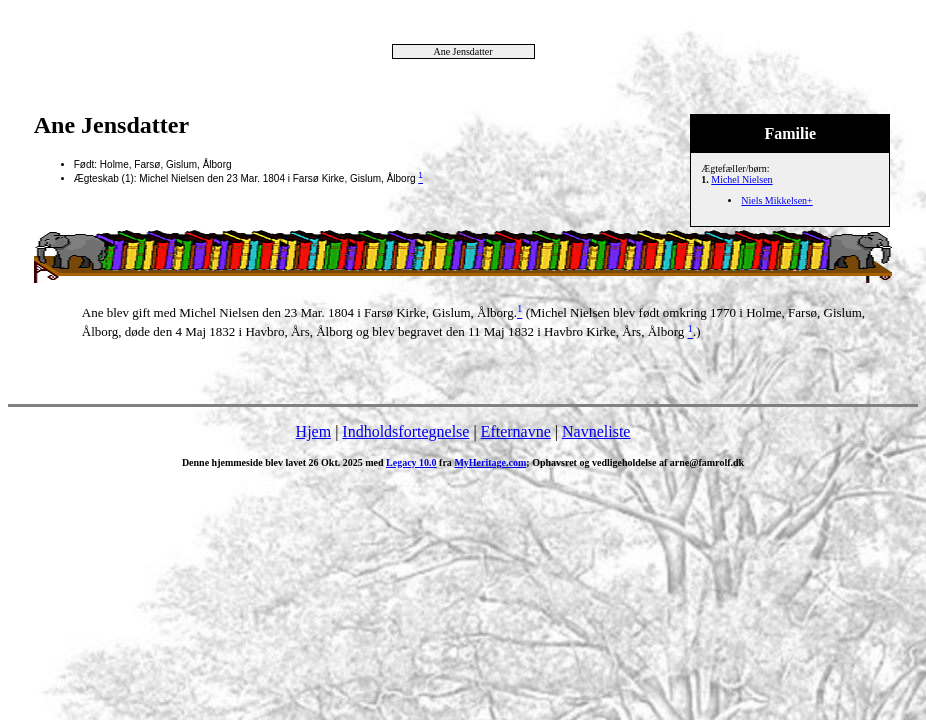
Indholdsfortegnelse (405, 431)
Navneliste (596, 431)
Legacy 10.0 (411, 462)
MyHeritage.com (490, 462)
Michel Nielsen (741, 179)
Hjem (314, 431)
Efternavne (516, 431)
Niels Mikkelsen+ (776, 200)
